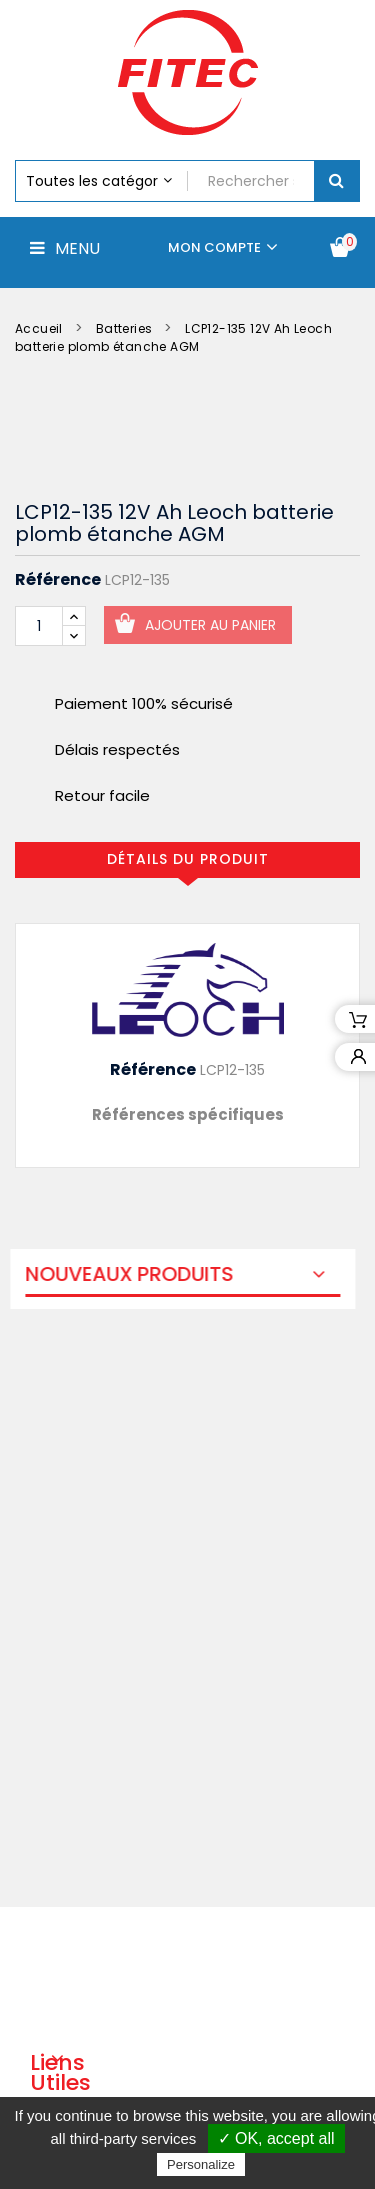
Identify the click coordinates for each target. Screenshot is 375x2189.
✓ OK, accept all (276, 2138)
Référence (58, 580)
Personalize (201, 2164)
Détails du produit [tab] (188, 859)
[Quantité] (39, 626)
